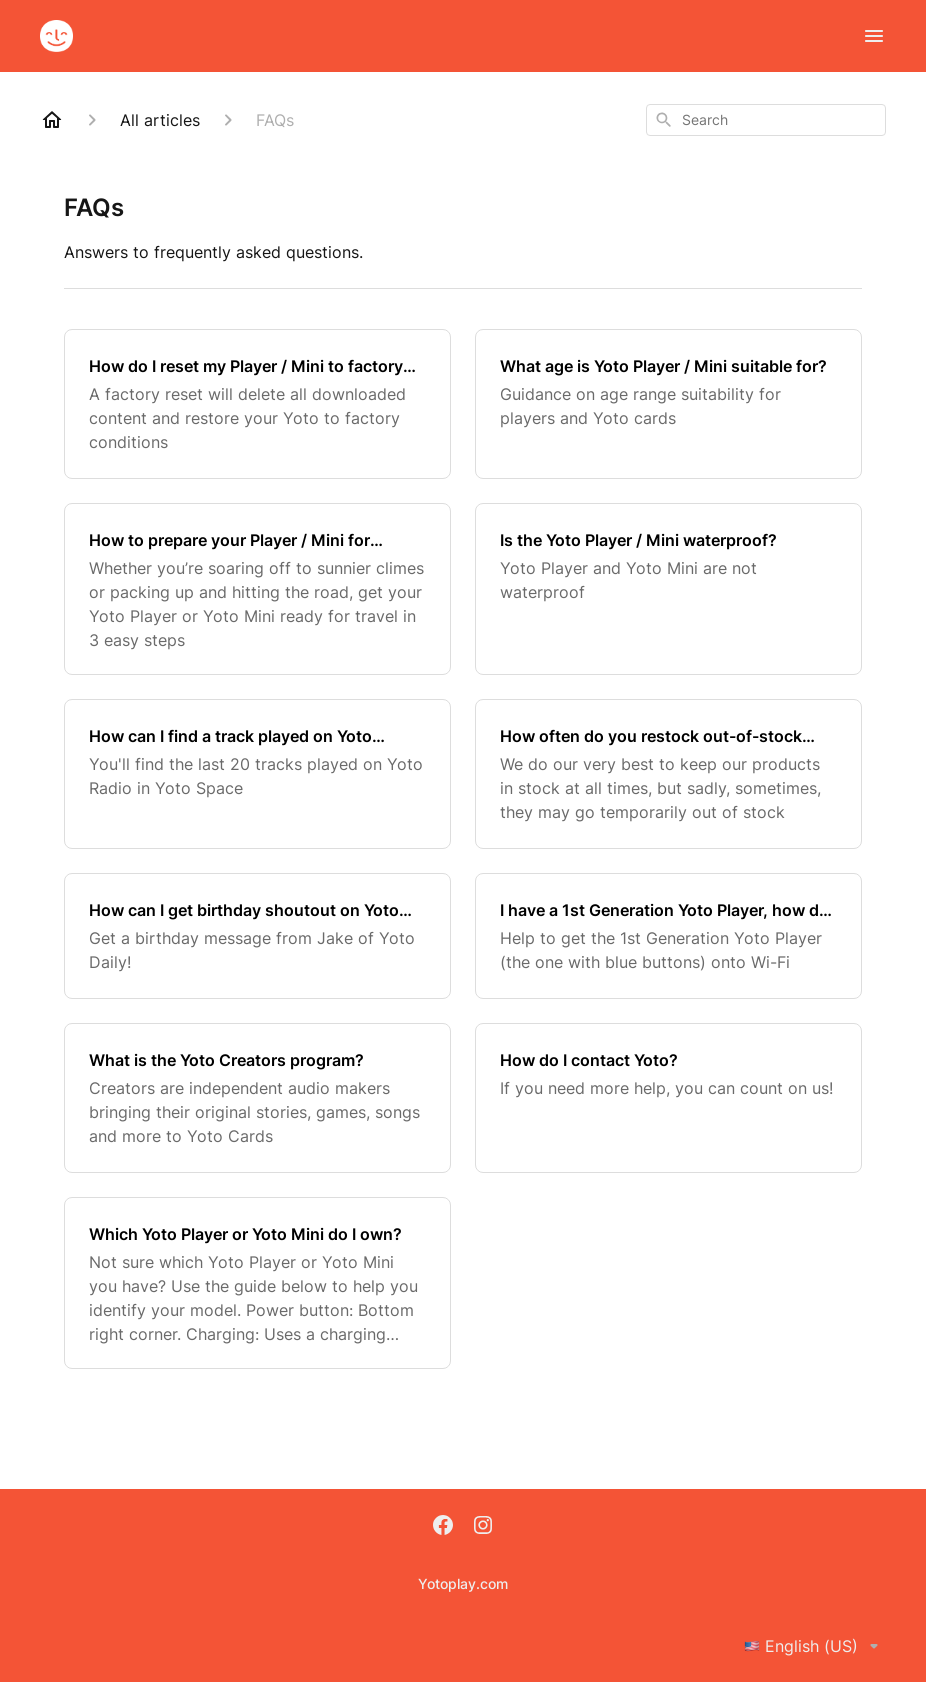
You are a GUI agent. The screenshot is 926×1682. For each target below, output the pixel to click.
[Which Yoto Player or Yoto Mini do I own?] (257, 1283)
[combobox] (766, 120)
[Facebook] (443, 1527)
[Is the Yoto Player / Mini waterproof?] (668, 589)
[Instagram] (483, 1527)
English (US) (815, 1646)
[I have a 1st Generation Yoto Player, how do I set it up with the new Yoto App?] (668, 936)
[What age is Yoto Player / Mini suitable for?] (668, 404)
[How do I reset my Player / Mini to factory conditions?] (257, 404)
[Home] (52, 120)
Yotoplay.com (463, 1583)
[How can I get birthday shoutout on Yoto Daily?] (257, 936)
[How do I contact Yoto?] (668, 1098)
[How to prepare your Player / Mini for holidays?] (257, 589)
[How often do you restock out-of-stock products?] (668, 774)
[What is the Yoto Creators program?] (257, 1098)
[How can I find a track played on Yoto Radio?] (257, 774)
